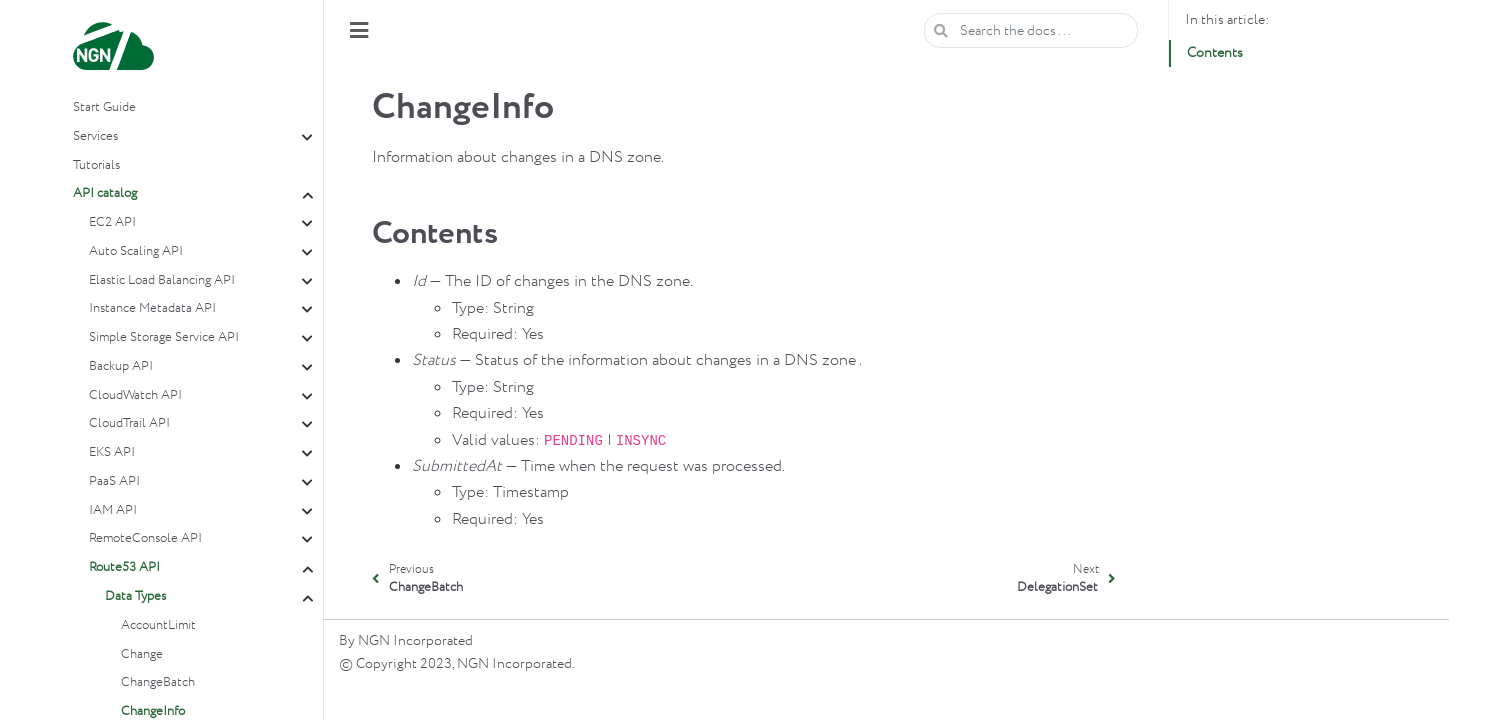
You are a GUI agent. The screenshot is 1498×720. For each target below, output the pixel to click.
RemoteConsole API (145, 538)
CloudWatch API (135, 395)
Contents (1215, 53)
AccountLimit (158, 625)
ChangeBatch (158, 682)
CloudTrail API (129, 423)
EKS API (112, 452)
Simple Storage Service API (164, 337)
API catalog (105, 193)
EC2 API (112, 222)
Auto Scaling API (136, 251)
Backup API (121, 366)
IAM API (113, 510)
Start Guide (104, 107)
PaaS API (114, 481)
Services (95, 136)
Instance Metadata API (152, 308)
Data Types (135, 596)
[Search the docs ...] (1031, 30)
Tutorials (96, 165)
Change (142, 654)
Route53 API (124, 567)
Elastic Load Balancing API (162, 280)
